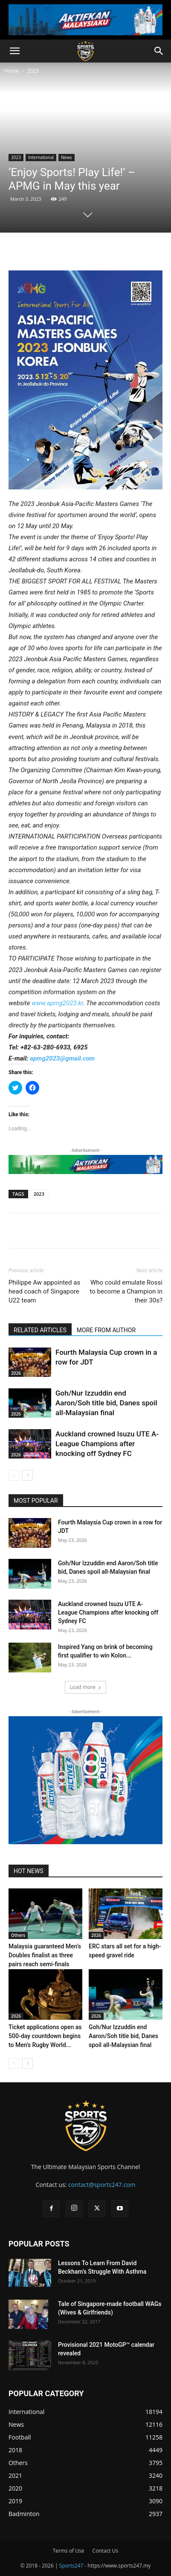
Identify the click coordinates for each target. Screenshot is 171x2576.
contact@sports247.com (102, 2185)
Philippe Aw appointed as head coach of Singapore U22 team (44, 1291)
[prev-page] (14, 1475)
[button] (14, 51)
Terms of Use (68, 2550)
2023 (32, 70)
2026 (16, 1373)
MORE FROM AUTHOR (106, 1330)
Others (18, 1935)
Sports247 (71, 2565)
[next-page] (27, 1475)
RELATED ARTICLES (40, 1330)
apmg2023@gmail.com (62, 1058)
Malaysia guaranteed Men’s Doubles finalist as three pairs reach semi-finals (45, 1955)
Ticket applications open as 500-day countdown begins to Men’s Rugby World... (45, 2036)
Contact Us (106, 2550)
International (41, 157)
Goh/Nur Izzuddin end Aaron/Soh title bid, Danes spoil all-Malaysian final (106, 1403)
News (66, 157)
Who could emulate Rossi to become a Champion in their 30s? (126, 1291)
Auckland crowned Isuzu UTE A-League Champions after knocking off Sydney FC (107, 1444)
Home (11, 70)
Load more (85, 1687)
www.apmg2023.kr (57, 1003)
